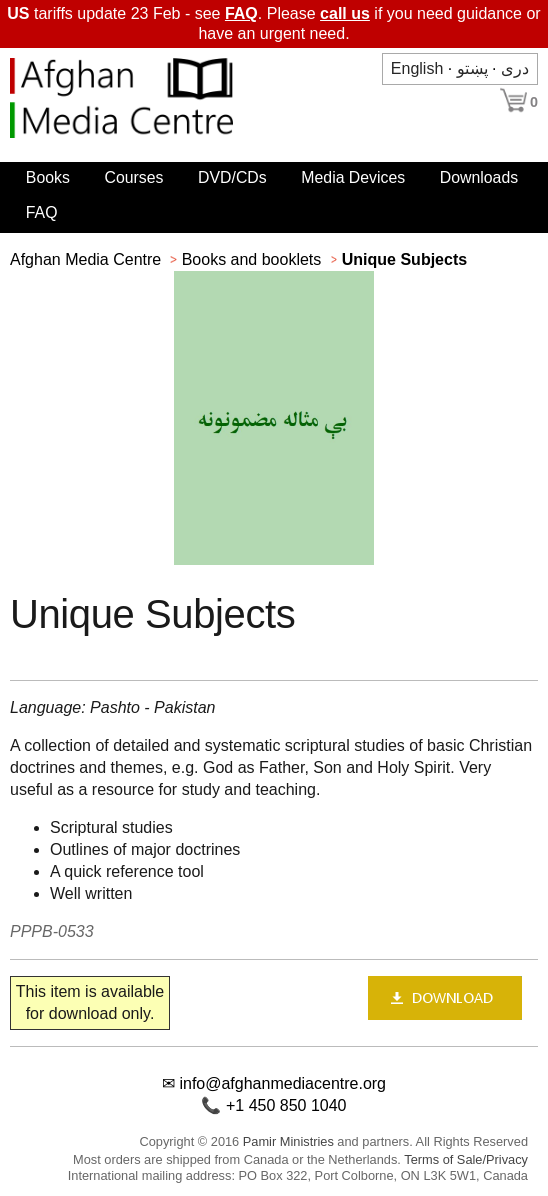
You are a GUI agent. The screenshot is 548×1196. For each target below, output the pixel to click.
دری (515, 68)
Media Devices (353, 177)
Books (48, 177)
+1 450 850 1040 (286, 1105)
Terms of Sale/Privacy (466, 1159)
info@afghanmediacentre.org (282, 1083)
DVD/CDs (232, 177)
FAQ (241, 13)
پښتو (472, 68)
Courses (133, 177)
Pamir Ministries (288, 1141)
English (417, 68)
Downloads (479, 177)
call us (345, 13)
